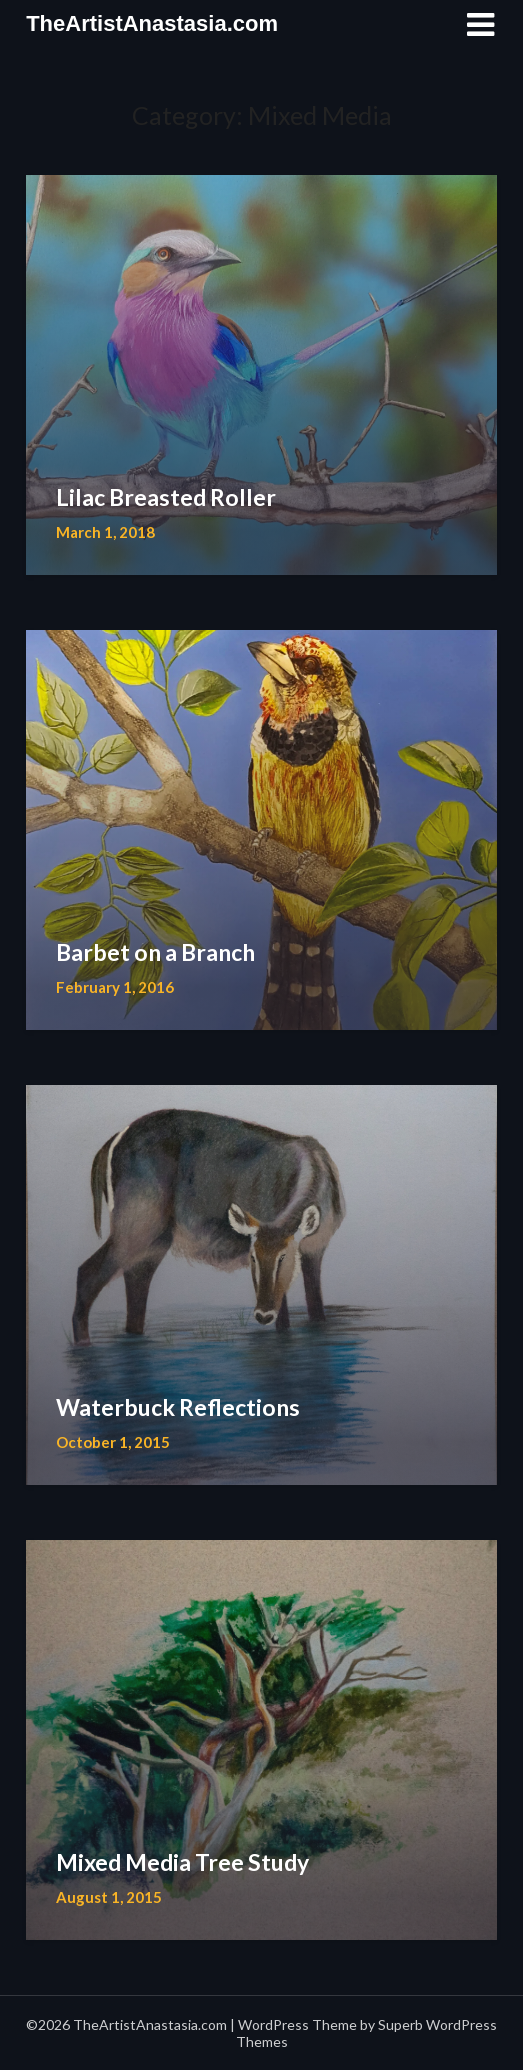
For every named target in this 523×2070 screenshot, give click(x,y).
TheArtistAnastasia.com (152, 23)
